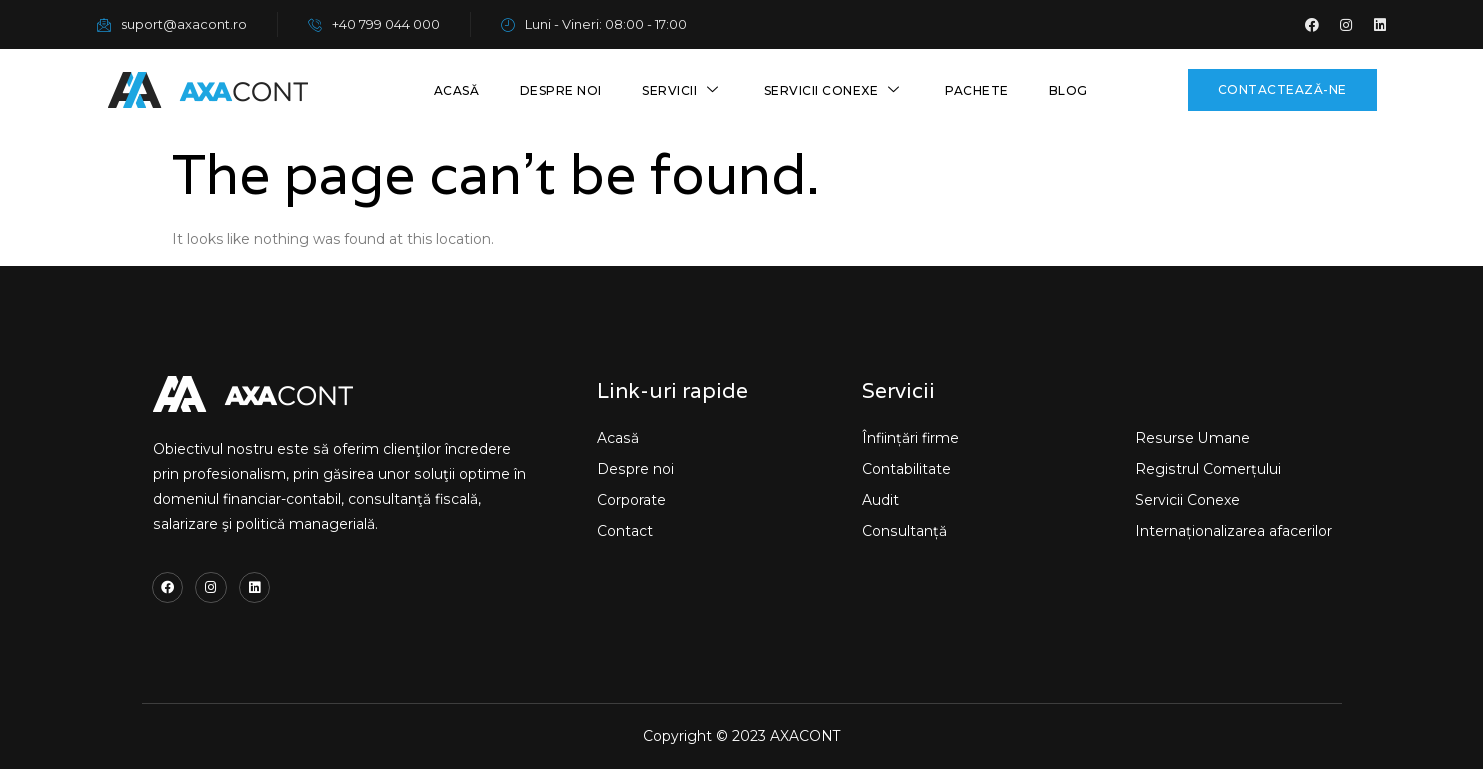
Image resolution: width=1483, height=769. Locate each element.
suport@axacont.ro (172, 24)
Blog (1068, 90)
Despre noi (562, 90)
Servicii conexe (834, 90)
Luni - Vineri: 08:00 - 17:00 (594, 24)
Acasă (458, 90)
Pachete (977, 90)
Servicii (684, 90)
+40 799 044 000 (374, 24)
